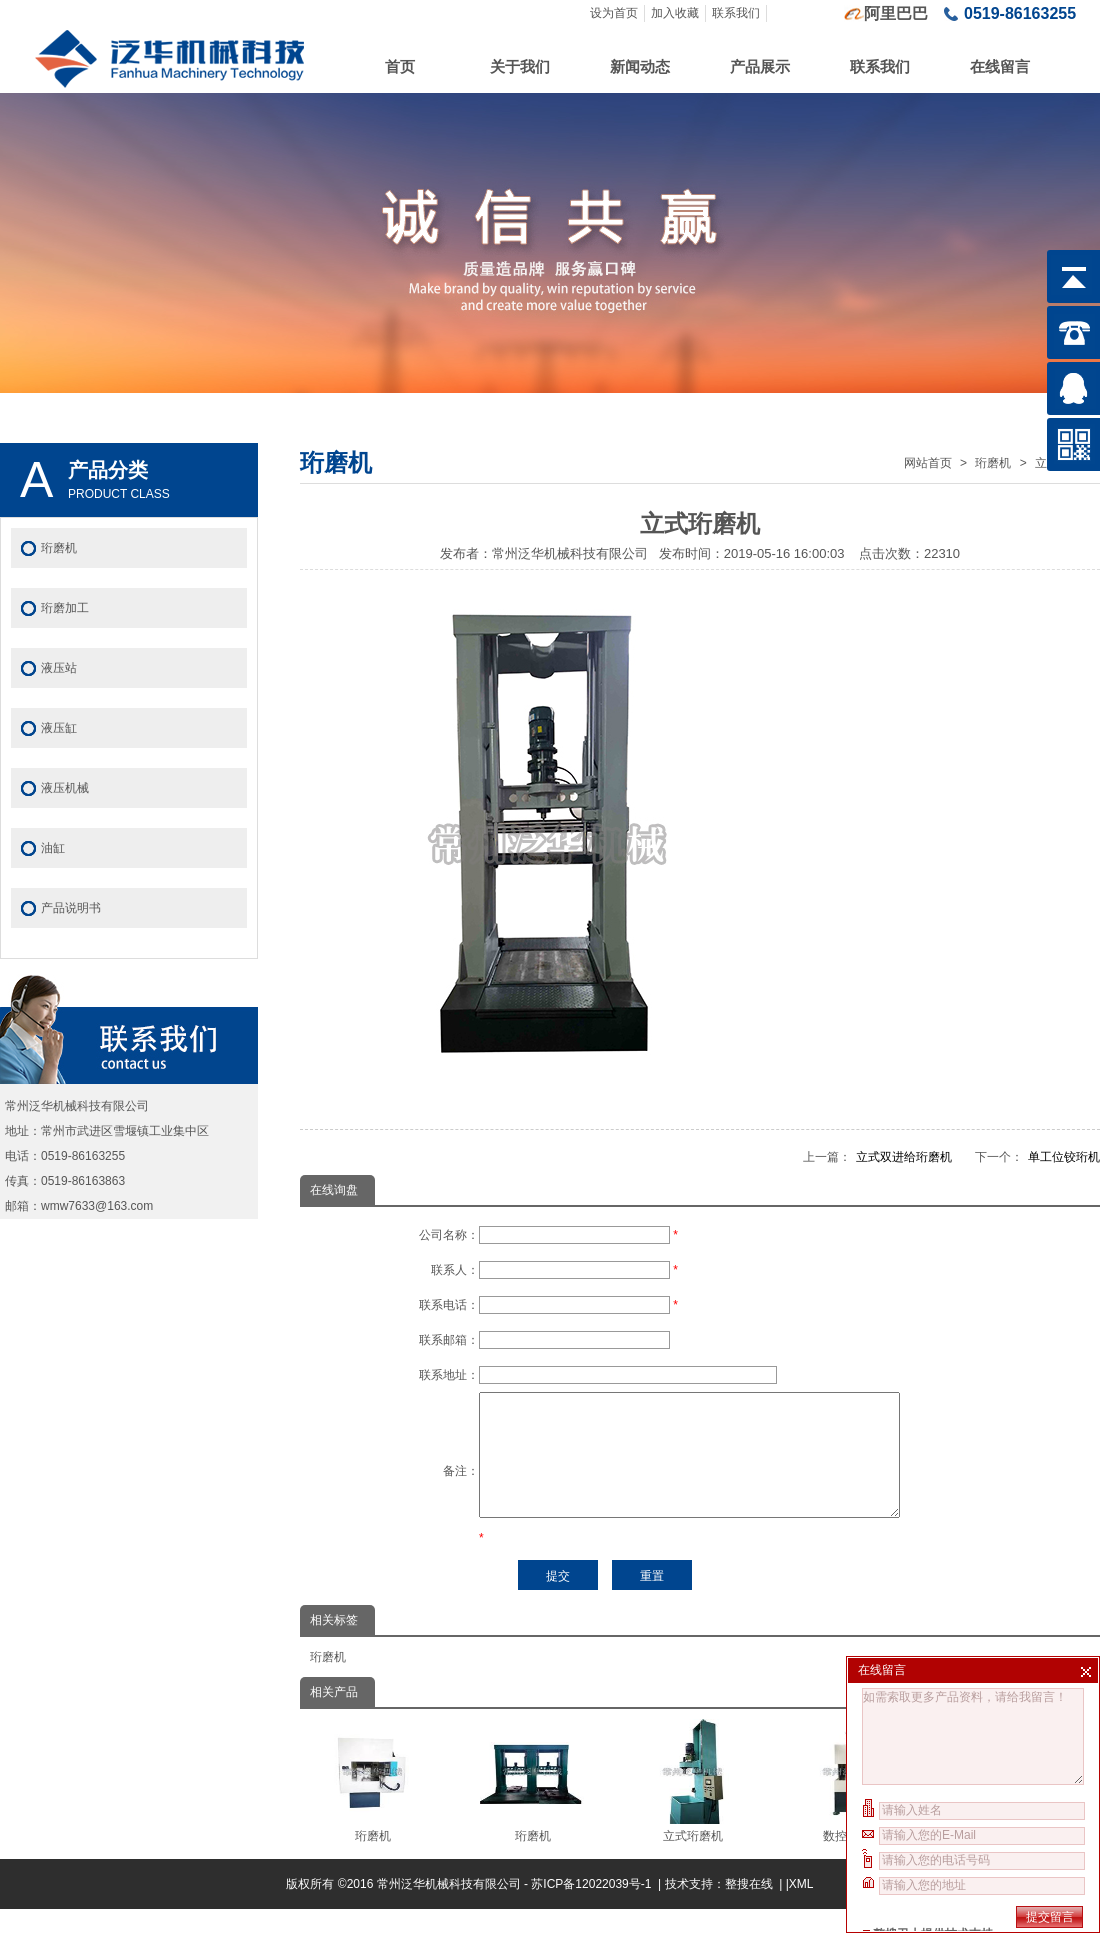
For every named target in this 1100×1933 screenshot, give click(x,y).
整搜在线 (749, 1908)
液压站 (59, 668)
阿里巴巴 (896, 13)
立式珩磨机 (692, 1805)
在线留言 (1000, 66)
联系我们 (736, 13)
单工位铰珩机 (1064, 1157)
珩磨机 (993, 463)
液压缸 (59, 728)
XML (801, 1908)
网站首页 (928, 463)
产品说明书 (71, 908)
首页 (400, 66)
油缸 (53, 848)
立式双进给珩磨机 (904, 1157)
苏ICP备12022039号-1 (592, 1908)
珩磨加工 (65, 608)
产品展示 (760, 66)
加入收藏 (675, 13)
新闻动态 (640, 66)
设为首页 (614, 13)
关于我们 (520, 66)
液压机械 (65, 788)
